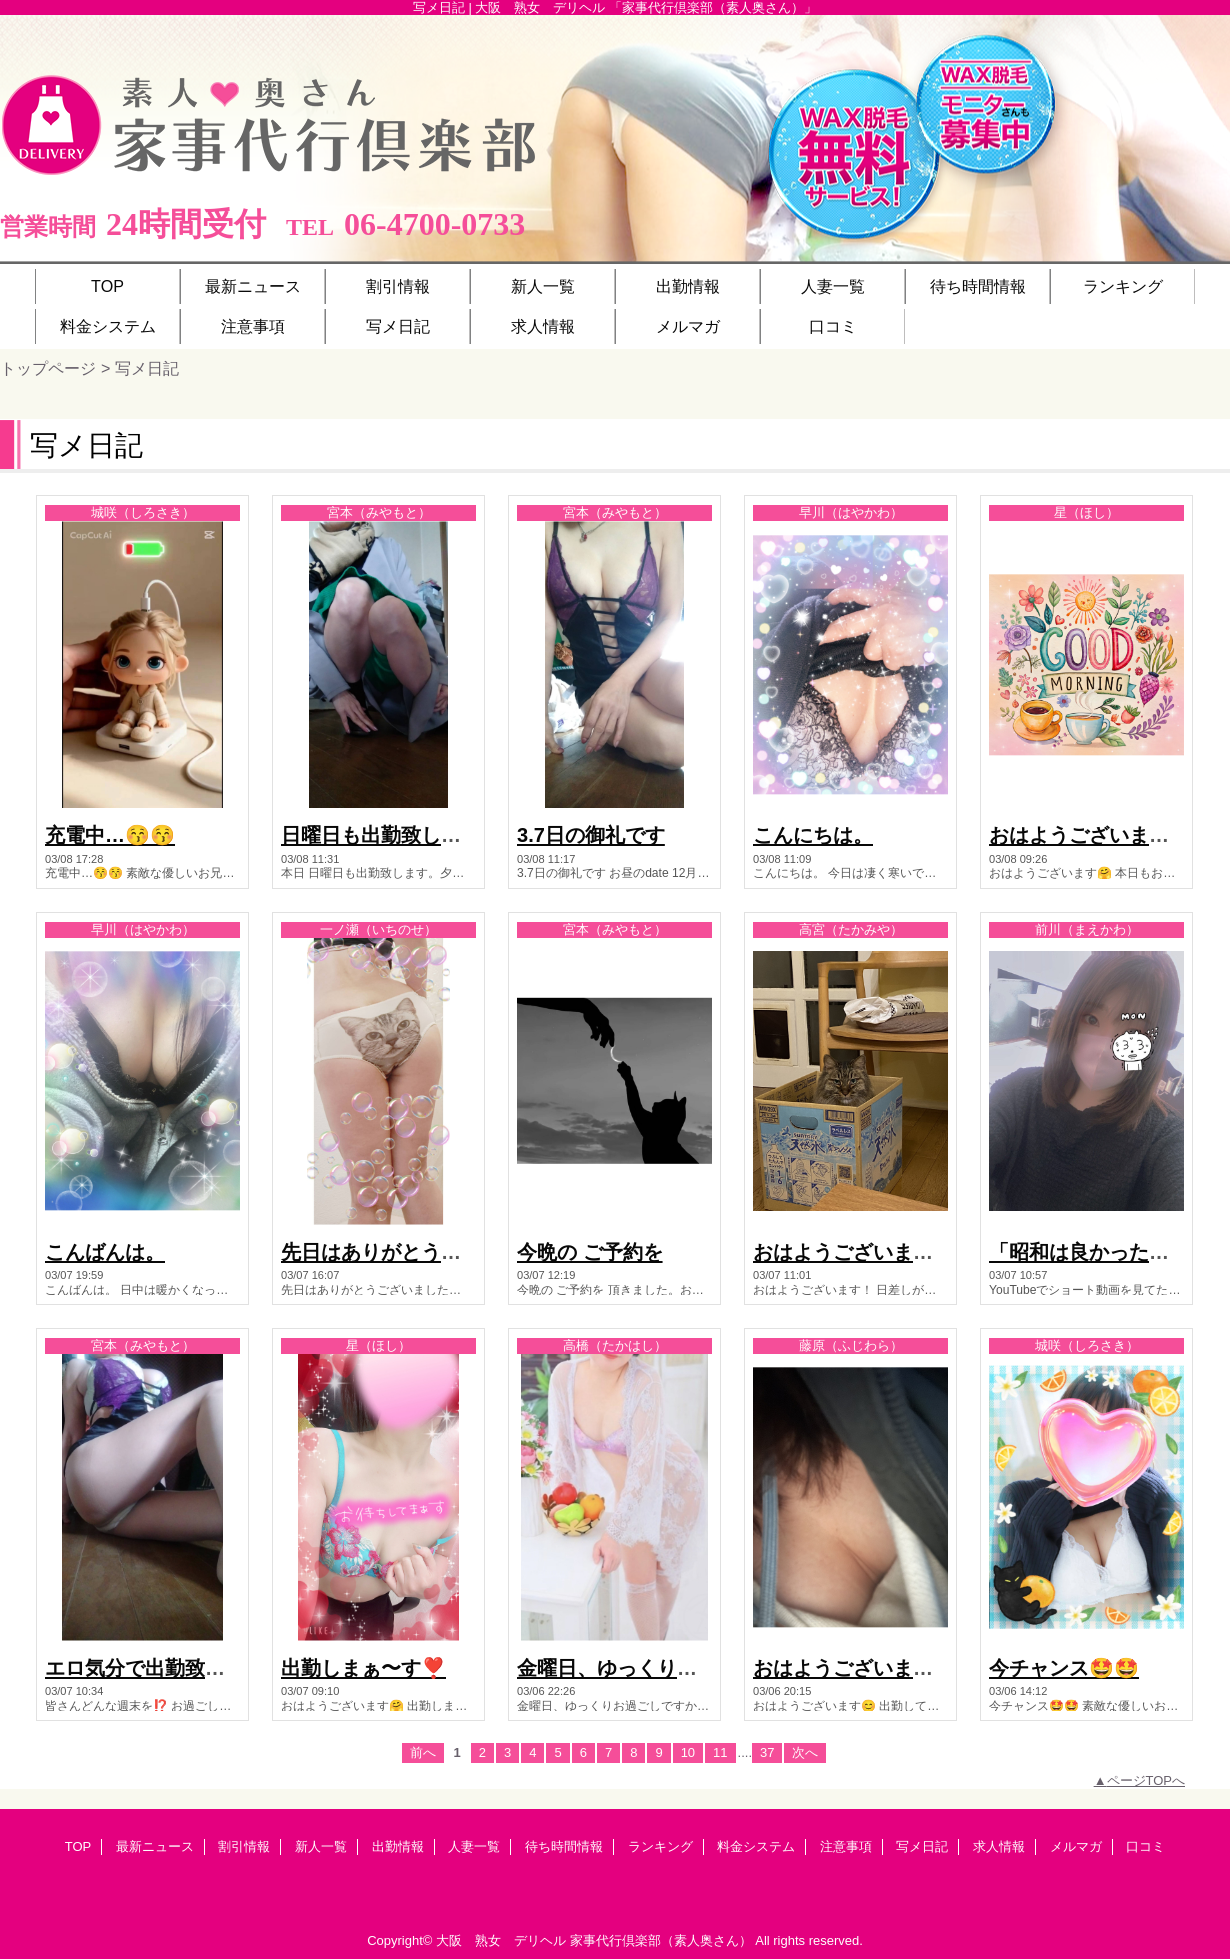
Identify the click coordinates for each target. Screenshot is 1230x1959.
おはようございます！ (853, 1252)
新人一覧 (321, 1846)
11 (720, 1752)
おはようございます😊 (855, 1668)
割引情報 (244, 1846)
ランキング (660, 1846)
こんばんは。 (105, 1252)
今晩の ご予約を (590, 1252)
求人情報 (999, 1846)
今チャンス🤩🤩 (1064, 1668)
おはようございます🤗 (1091, 835)
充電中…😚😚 (110, 835)
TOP (107, 286)
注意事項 (846, 1846)
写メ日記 (922, 1846)
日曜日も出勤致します (381, 835)
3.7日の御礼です (591, 835)
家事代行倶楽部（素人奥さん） (661, 1940)
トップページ (48, 368)
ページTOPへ (1146, 1780)
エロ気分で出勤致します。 (165, 1668)
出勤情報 (398, 1846)
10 (688, 1752)
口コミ (1145, 1846)
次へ (805, 1752)
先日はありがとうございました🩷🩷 (446, 1252)
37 (767, 1752)
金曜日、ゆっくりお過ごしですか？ (677, 1668)
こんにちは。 (813, 835)
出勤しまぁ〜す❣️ (363, 1668)
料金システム (756, 1846)
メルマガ (1076, 1846)
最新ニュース (155, 1846)
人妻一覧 (474, 1846)
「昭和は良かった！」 (1089, 1252)
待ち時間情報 (564, 1846)
